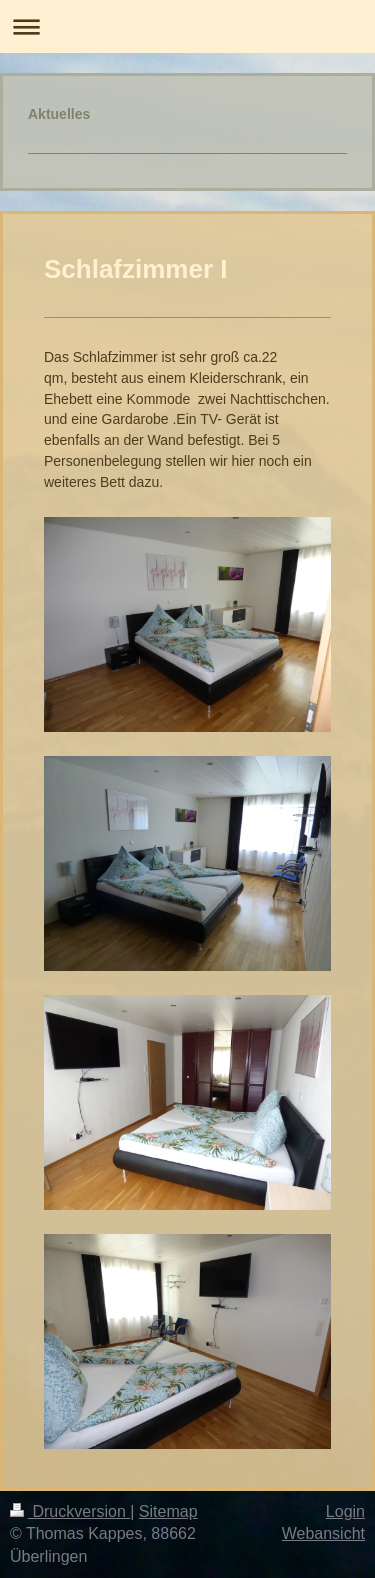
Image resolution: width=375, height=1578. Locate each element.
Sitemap (168, 1511)
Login (345, 1511)
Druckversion (70, 1511)
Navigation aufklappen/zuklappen (187, 26)
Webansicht (323, 1533)
